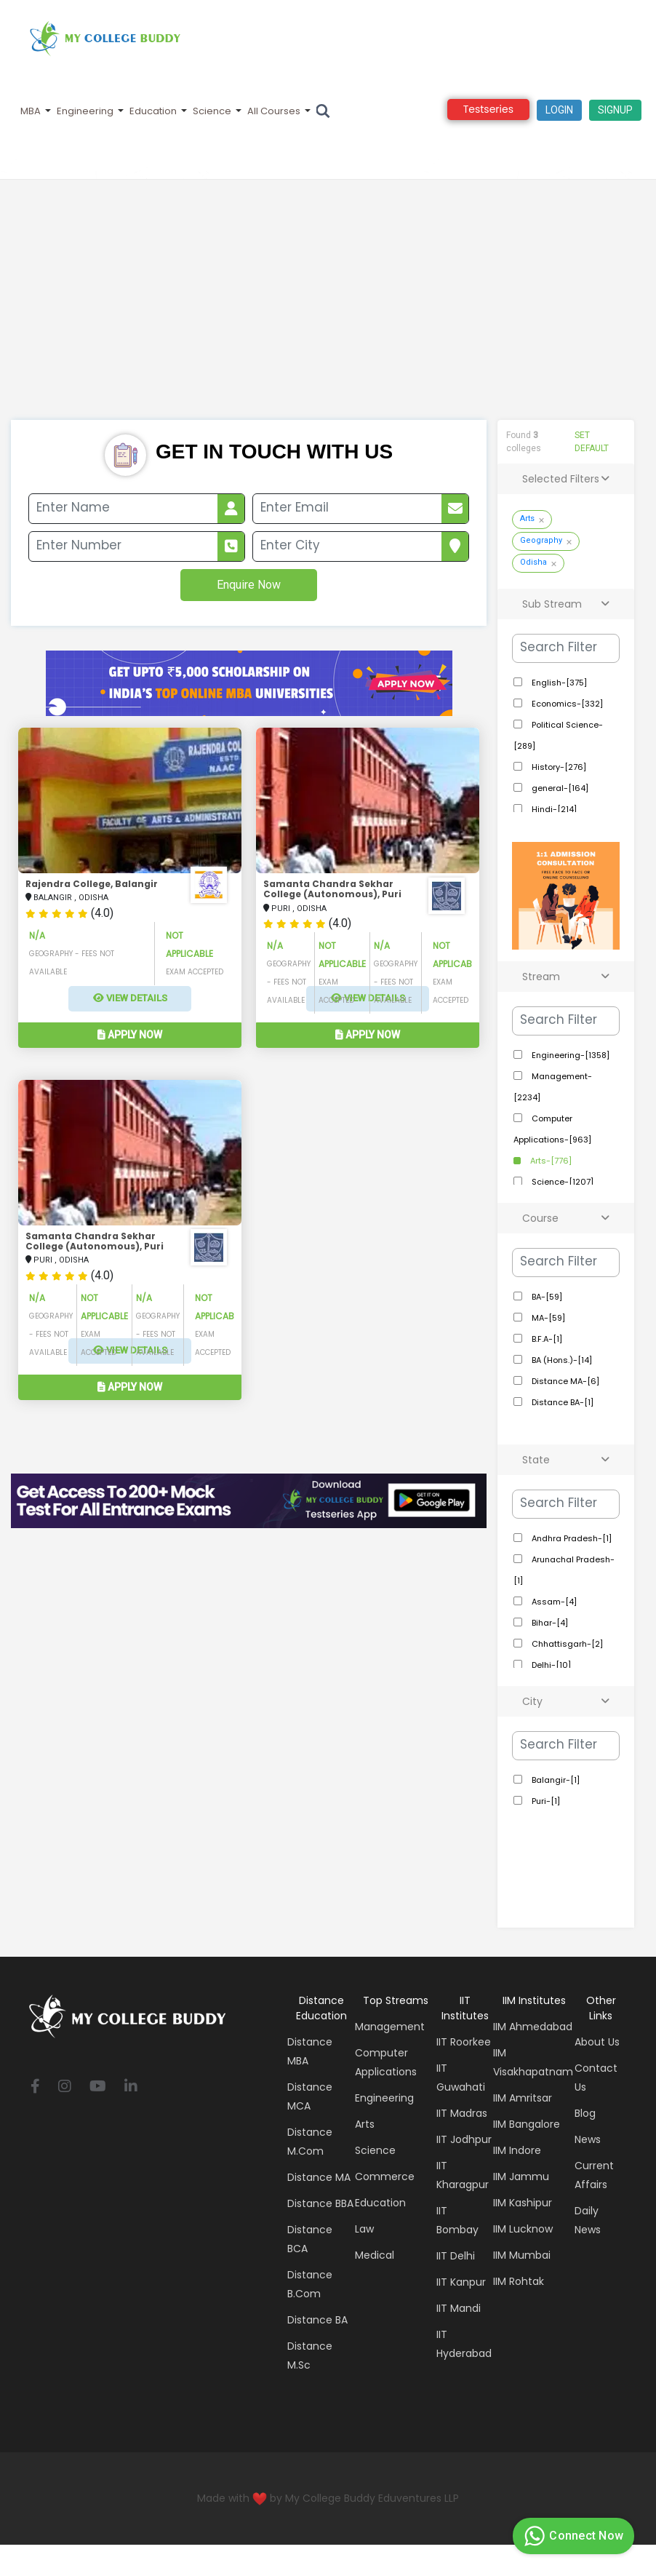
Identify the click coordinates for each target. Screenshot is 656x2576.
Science (212, 111)
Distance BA (317, 2320)
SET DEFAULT (592, 441)
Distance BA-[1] (561, 1402)
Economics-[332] (566, 703)
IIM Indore (517, 2150)
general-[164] (558, 788)
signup (615, 110)
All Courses (273, 111)
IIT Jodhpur (464, 2139)
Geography (541, 540)
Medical (374, 2255)
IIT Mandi (458, 2308)
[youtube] (97, 2087)
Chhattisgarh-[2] (566, 1644)
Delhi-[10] (550, 1665)
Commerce (385, 2176)
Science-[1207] (561, 1182)
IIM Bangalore (526, 2124)
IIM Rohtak (518, 2281)
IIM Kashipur (522, 2202)
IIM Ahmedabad (532, 2026)
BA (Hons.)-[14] (560, 1360)
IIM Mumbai (522, 2255)
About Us (597, 2042)
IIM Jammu (521, 2176)
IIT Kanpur (461, 2282)
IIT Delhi (455, 2256)
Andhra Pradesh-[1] (570, 1538)
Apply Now (129, 1035)
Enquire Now (249, 585)
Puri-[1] (544, 1801)
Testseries (488, 109)
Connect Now (571, 2536)
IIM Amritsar (522, 2098)
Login (559, 110)
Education (153, 111)
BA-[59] (545, 1297)
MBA (30, 111)
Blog (585, 2113)
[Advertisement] (328, 311)
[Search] (323, 111)
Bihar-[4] (548, 1623)
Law (364, 2229)
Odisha (533, 562)
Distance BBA (320, 2203)
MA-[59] (547, 1318)
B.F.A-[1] (545, 1339)
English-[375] (558, 682)
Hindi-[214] (553, 809)
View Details (130, 998)
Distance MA (319, 2177)
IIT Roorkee (463, 2042)
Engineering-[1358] (569, 1055)
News (588, 2139)
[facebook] (35, 2087)
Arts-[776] (550, 1160)
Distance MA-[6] (564, 1381)
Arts (527, 518)
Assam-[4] (553, 1601)
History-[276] (557, 767)
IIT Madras (461, 2113)
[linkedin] (130, 2087)
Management (390, 2026)
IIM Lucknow (523, 2229)
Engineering (85, 111)
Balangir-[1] (554, 1780)
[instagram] (64, 2087)
